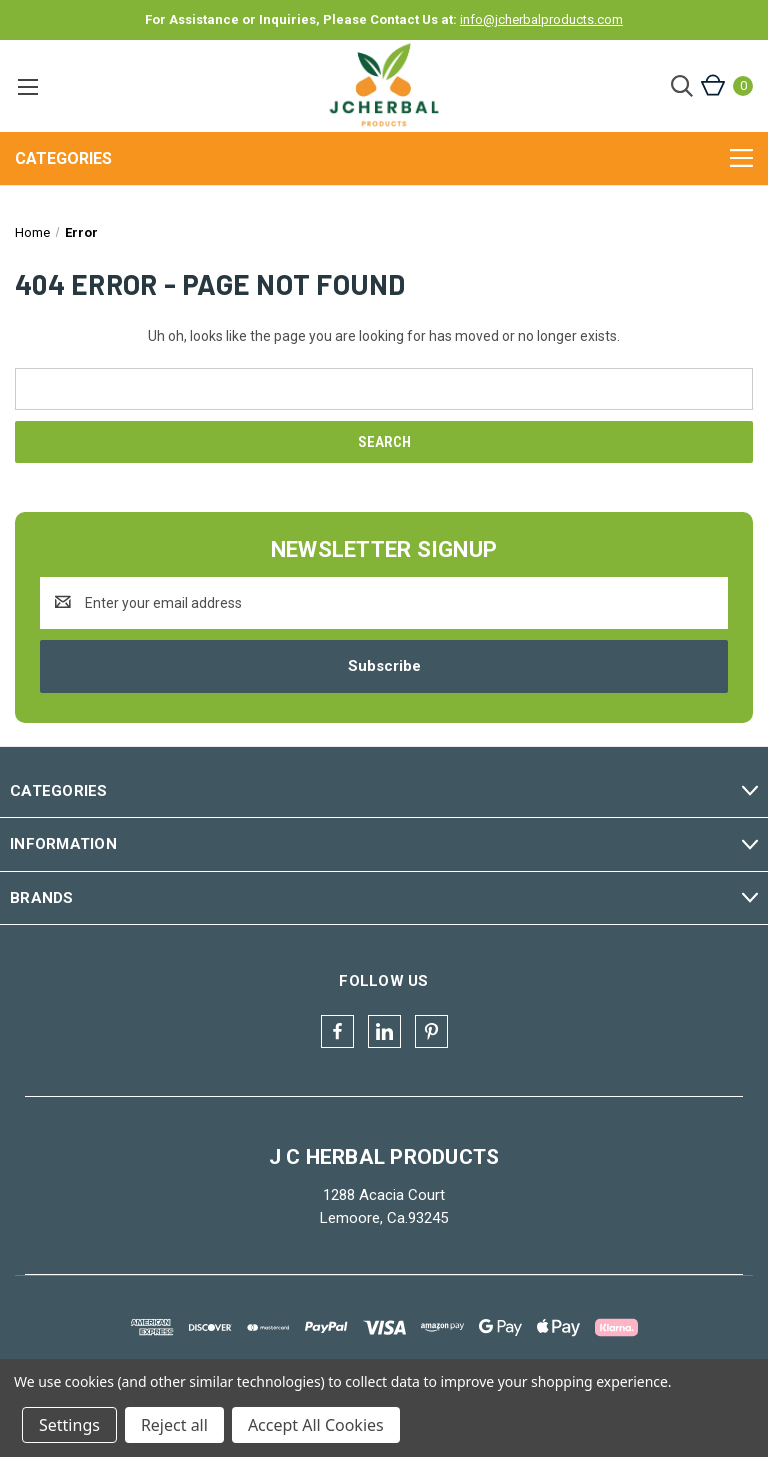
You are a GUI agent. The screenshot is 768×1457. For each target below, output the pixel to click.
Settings (69, 1425)
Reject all (174, 1425)
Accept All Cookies (316, 1425)
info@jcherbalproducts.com (541, 19)
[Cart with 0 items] (725, 85)
